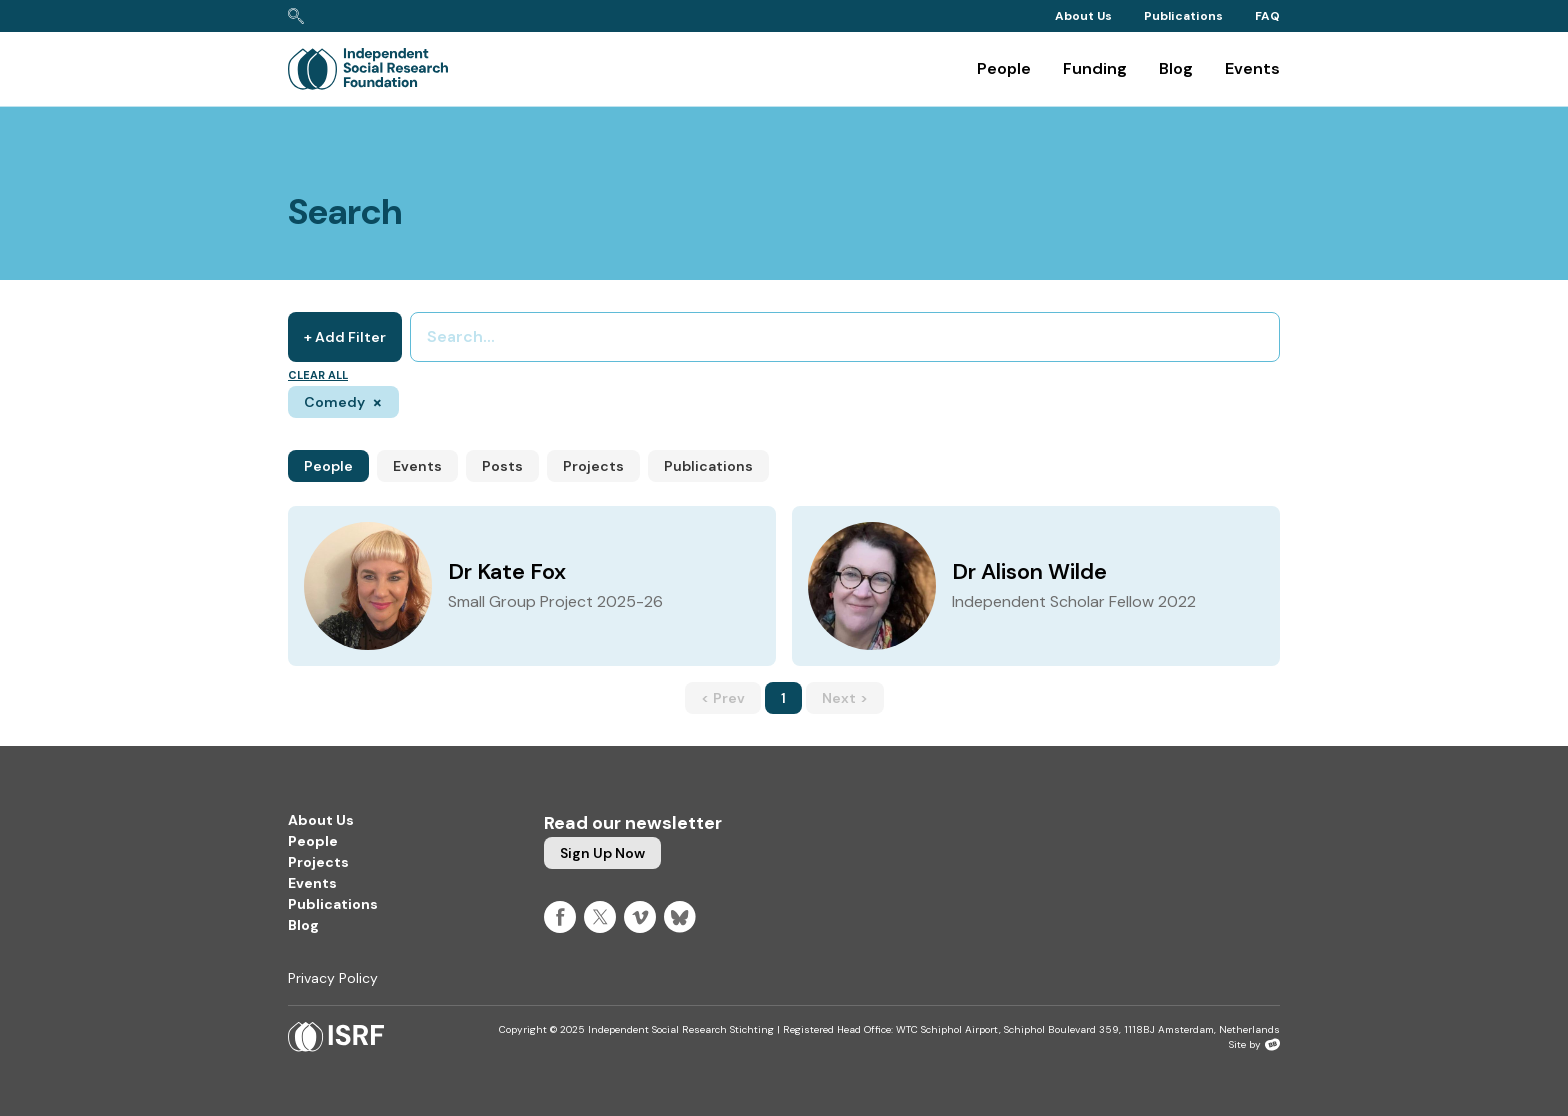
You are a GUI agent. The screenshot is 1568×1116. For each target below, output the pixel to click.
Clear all (318, 375)
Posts (502, 466)
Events (1252, 68)
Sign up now (602, 853)
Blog (1176, 68)
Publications (1183, 16)
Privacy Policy (333, 978)
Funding (1095, 68)
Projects (593, 466)
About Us (1083, 16)
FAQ (1267, 16)
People (1004, 68)
